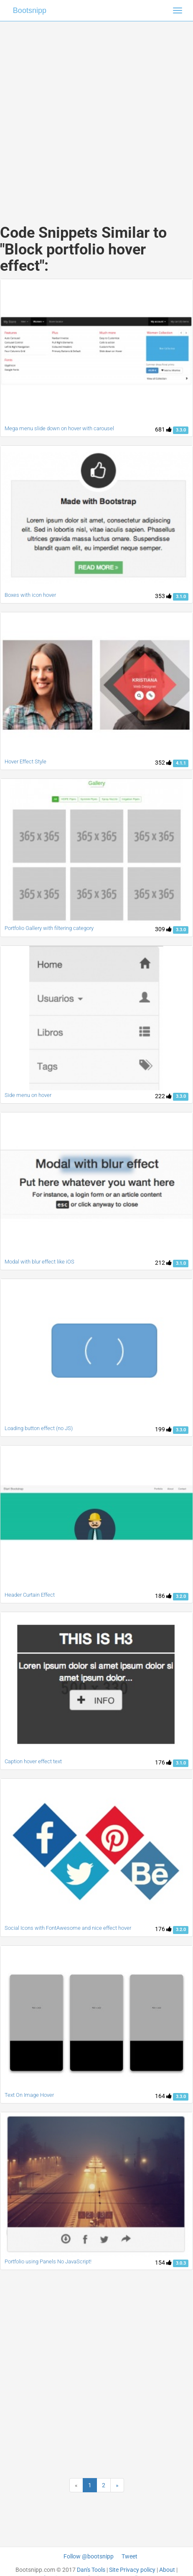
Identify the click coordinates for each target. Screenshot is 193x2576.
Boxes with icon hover (30, 595)
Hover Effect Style (25, 761)
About (167, 2569)
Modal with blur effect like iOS (39, 1261)
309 (163, 929)
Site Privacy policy (132, 2569)
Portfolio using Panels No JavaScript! (48, 2261)
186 (163, 1595)
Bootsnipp (29, 10)
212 (163, 1262)
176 (163, 1762)
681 (163, 429)
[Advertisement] (93, 114)
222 (163, 1096)
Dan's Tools (91, 2569)
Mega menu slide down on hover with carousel (59, 428)
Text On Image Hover (29, 2095)
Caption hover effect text (33, 1761)
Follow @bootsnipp (88, 2556)
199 (163, 1429)
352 (163, 762)
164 (163, 2096)
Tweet (129, 2556)
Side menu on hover (28, 1095)
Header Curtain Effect (30, 1595)
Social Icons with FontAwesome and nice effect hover (68, 1928)
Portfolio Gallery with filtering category (49, 928)
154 (163, 2262)
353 (163, 596)
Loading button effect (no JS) (39, 1428)
